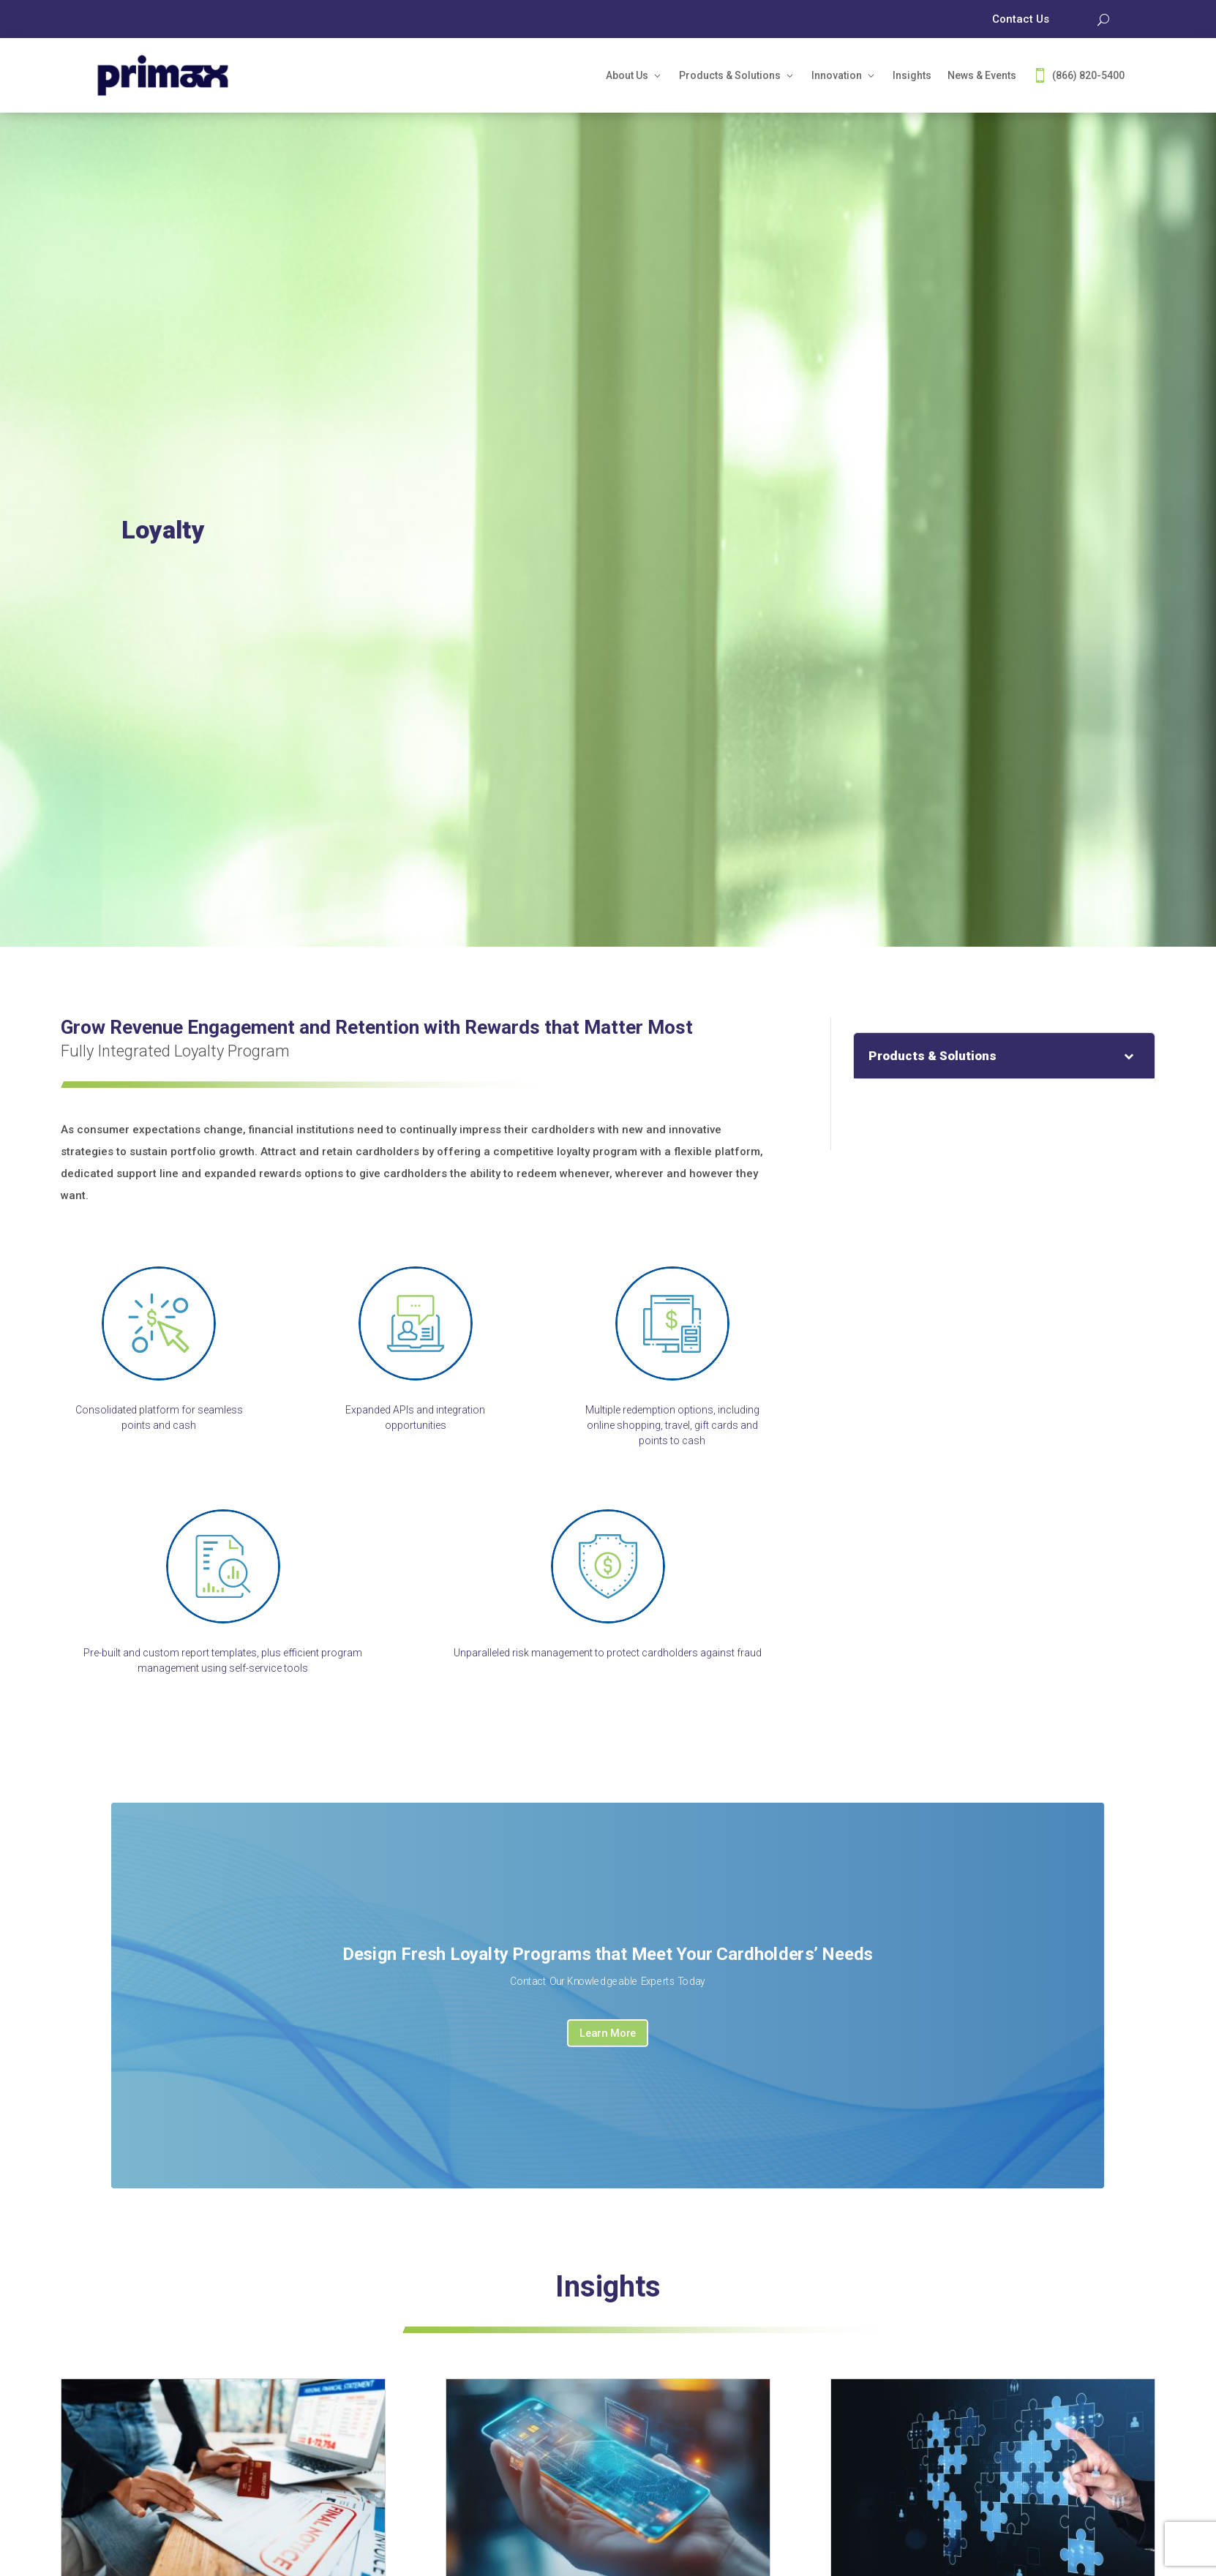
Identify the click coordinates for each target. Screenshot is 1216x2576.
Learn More (608, 2033)
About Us (627, 75)
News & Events (981, 75)
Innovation (836, 75)
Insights (912, 75)
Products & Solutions (730, 75)
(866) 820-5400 (1088, 75)
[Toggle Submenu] (1129, 1055)
